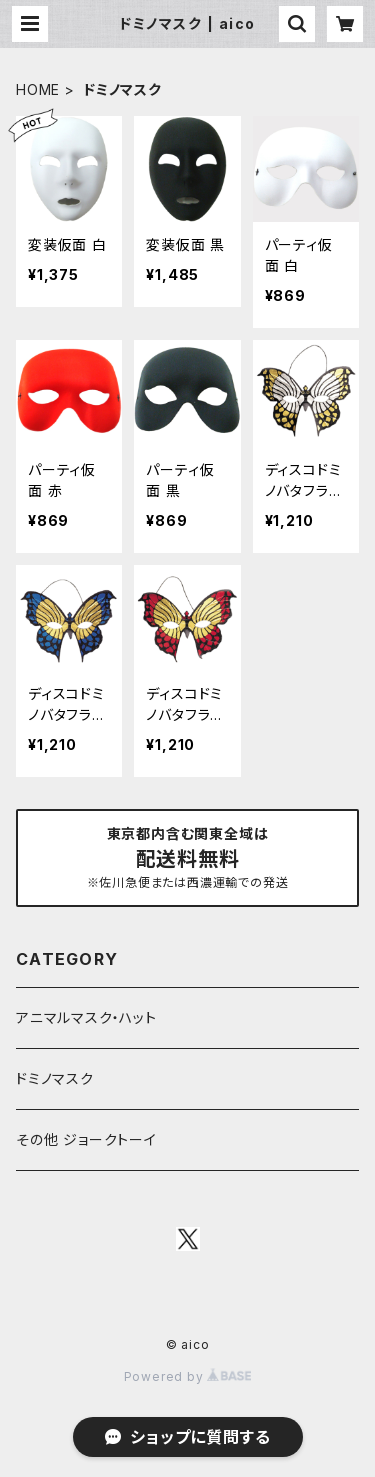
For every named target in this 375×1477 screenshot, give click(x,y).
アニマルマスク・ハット (86, 1017)
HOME (38, 89)
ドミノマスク (55, 1078)
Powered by (188, 1376)
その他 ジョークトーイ (86, 1139)
